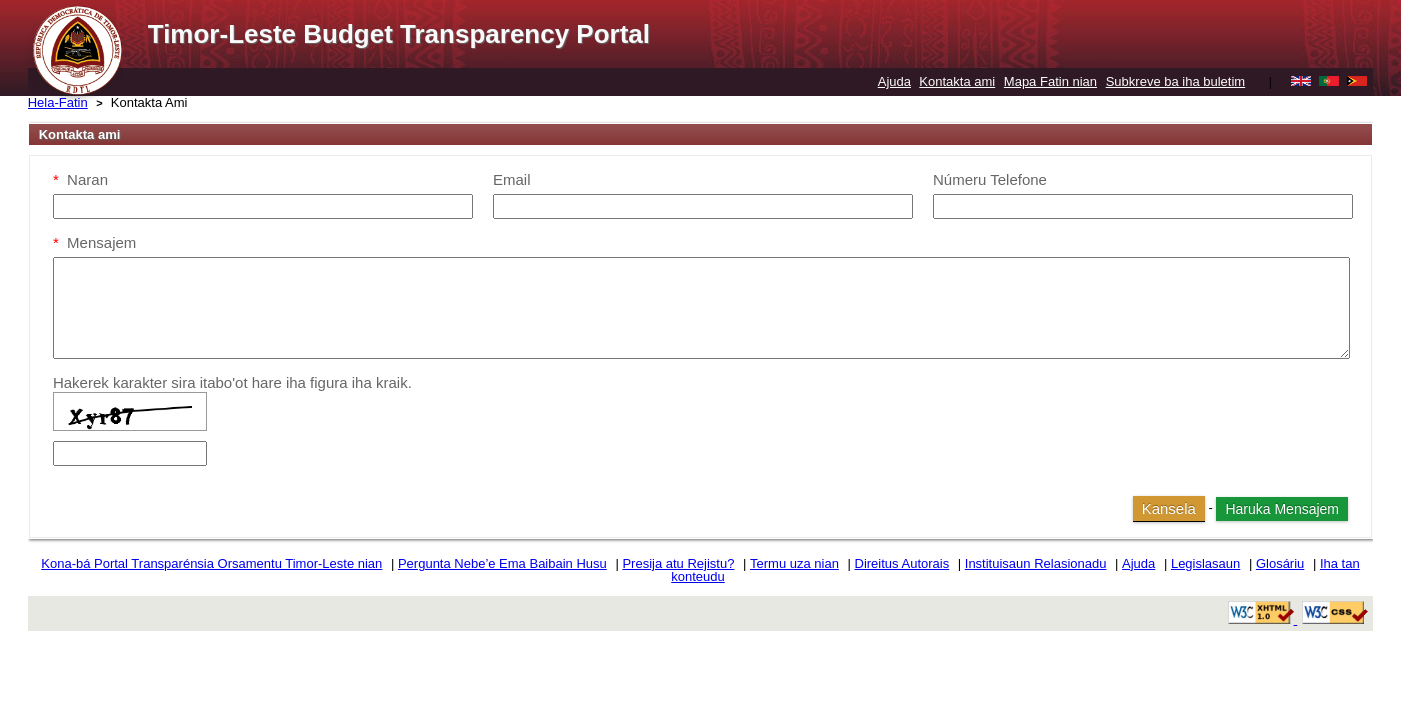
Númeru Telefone (990, 179)
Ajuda (894, 81)
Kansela (1169, 508)
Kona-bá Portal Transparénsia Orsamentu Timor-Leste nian (211, 563)
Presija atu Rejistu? (678, 563)
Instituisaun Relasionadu (1036, 563)
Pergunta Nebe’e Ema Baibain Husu (502, 563)
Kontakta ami (957, 81)
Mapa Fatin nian (1050, 81)
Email (512, 179)
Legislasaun (1205, 563)
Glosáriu (1280, 563)
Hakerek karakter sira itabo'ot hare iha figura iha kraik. (232, 382)
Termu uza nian (794, 563)
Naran (80, 179)
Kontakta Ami (149, 102)
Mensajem (94, 242)
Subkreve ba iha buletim (1175, 81)
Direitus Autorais (902, 563)
